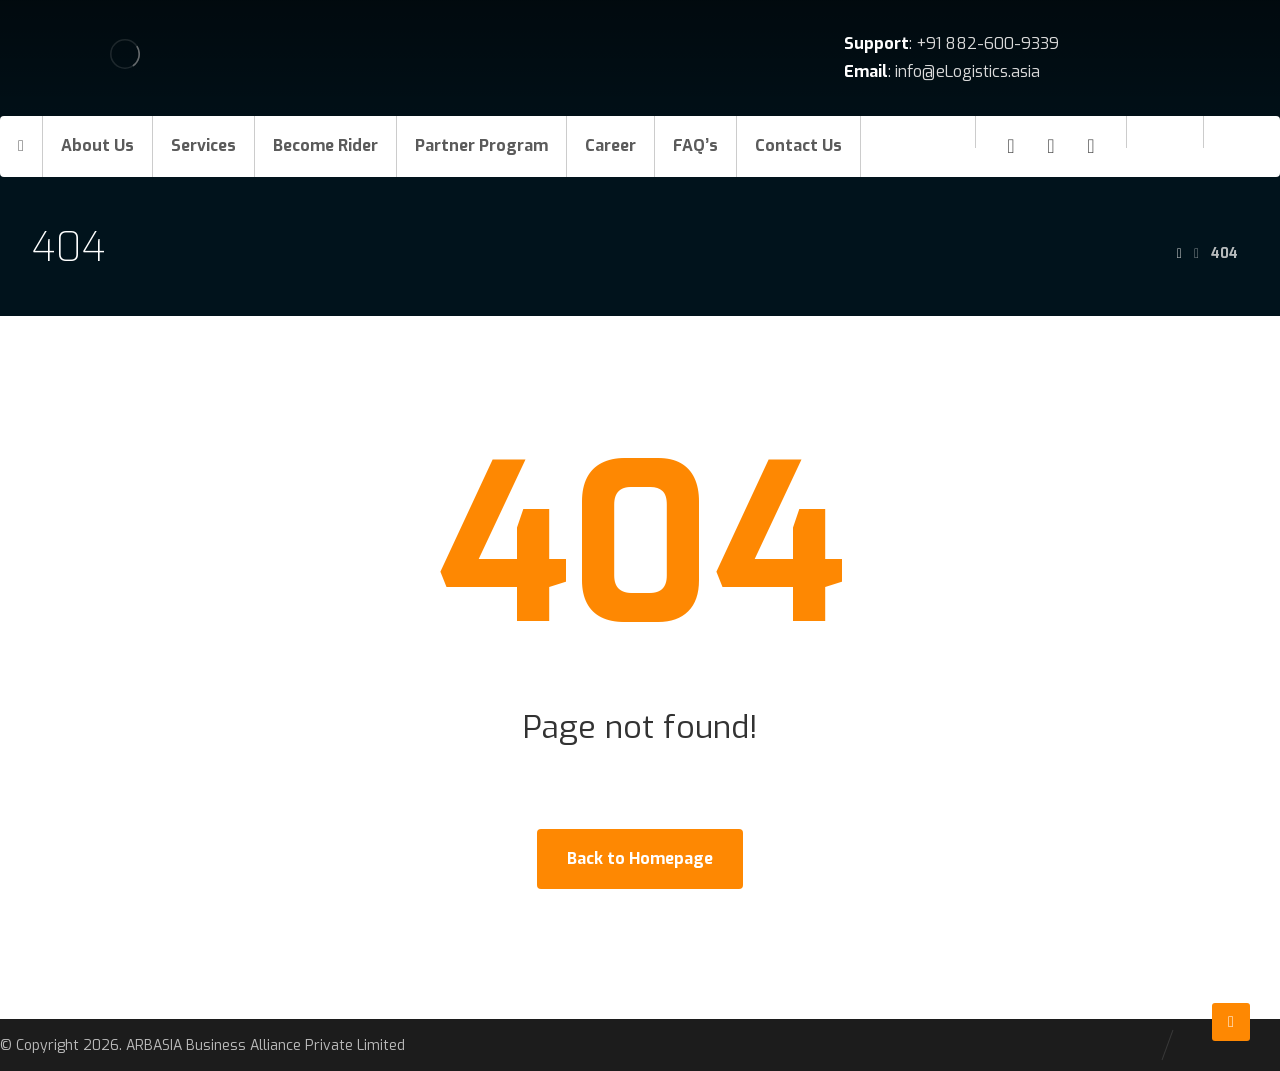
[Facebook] (1011, 146)
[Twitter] (1091, 146)
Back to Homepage (640, 858)
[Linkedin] (1051, 146)
